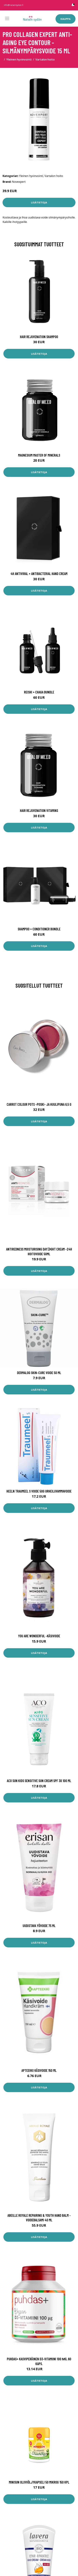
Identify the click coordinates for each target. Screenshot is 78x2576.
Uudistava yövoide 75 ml (39, 1925)
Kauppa (65, 19)
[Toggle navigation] (7, 18)
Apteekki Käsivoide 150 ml (39, 2070)
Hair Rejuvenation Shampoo (39, 336)
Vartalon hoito (45, 59)
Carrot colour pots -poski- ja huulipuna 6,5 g (39, 1104)
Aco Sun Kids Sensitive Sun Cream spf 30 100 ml (39, 1780)
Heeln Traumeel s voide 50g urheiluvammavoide (39, 1491)
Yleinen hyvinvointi (19, 59)
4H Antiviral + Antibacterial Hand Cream (39, 573)
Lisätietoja (39, 202)
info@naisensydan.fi (13, 5)
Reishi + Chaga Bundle (39, 692)
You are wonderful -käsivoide (39, 1636)
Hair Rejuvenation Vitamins (39, 810)
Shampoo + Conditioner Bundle (39, 929)
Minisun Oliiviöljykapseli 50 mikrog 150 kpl (39, 2482)
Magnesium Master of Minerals (39, 455)
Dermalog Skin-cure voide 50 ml (39, 1372)
